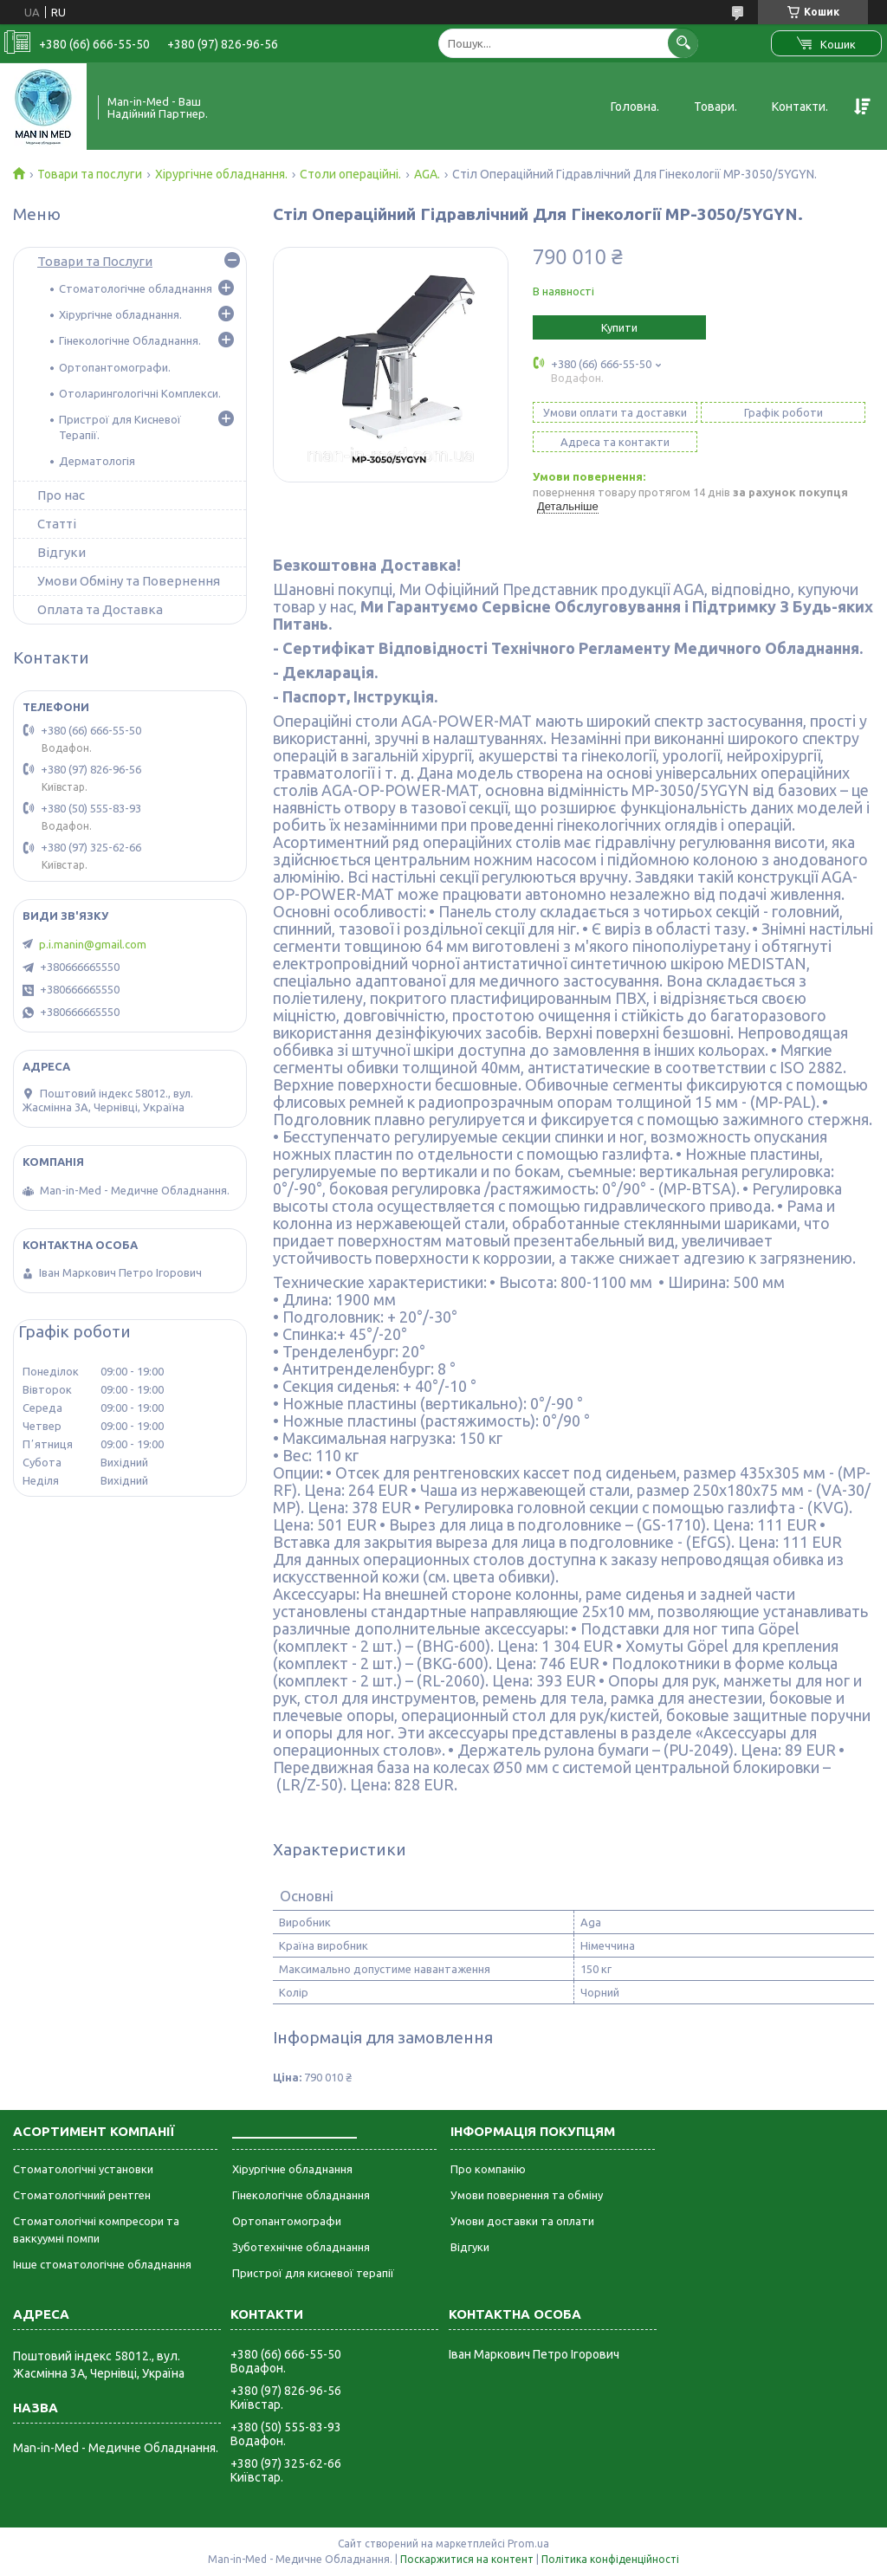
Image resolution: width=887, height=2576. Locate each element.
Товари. (715, 106)
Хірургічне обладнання (292, 2169)
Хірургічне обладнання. (221, 174)
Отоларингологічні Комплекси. (140, 393)
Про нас (61, 495)
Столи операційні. (350, 174)
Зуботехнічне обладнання (301, 2247)
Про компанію (488, 2169)
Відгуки (61, 552)
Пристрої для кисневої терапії (313, 2273)
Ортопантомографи (286, 2221)
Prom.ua (528, 2543)
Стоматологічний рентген (82, 2195)
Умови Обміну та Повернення (128, 580)
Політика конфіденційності (610, 2559)
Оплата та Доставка (100, 609)
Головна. (635, 106)
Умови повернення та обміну (526, 2195)
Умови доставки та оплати (522, 2221)
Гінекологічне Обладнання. (130, 340)
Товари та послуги (89, 174)
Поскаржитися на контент (467, 2559)
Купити (619, 327)
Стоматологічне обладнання (135, 288)
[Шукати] (683, 43)
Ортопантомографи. (115, 367)
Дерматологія (97, 461)
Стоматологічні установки (83, 2169)
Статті (56, 523)
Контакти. (800, 106)
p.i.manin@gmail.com (92, 944)
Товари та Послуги (94, 261)
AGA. (427, 174)
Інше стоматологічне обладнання (102, 2264)
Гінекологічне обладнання (301, 2195)
